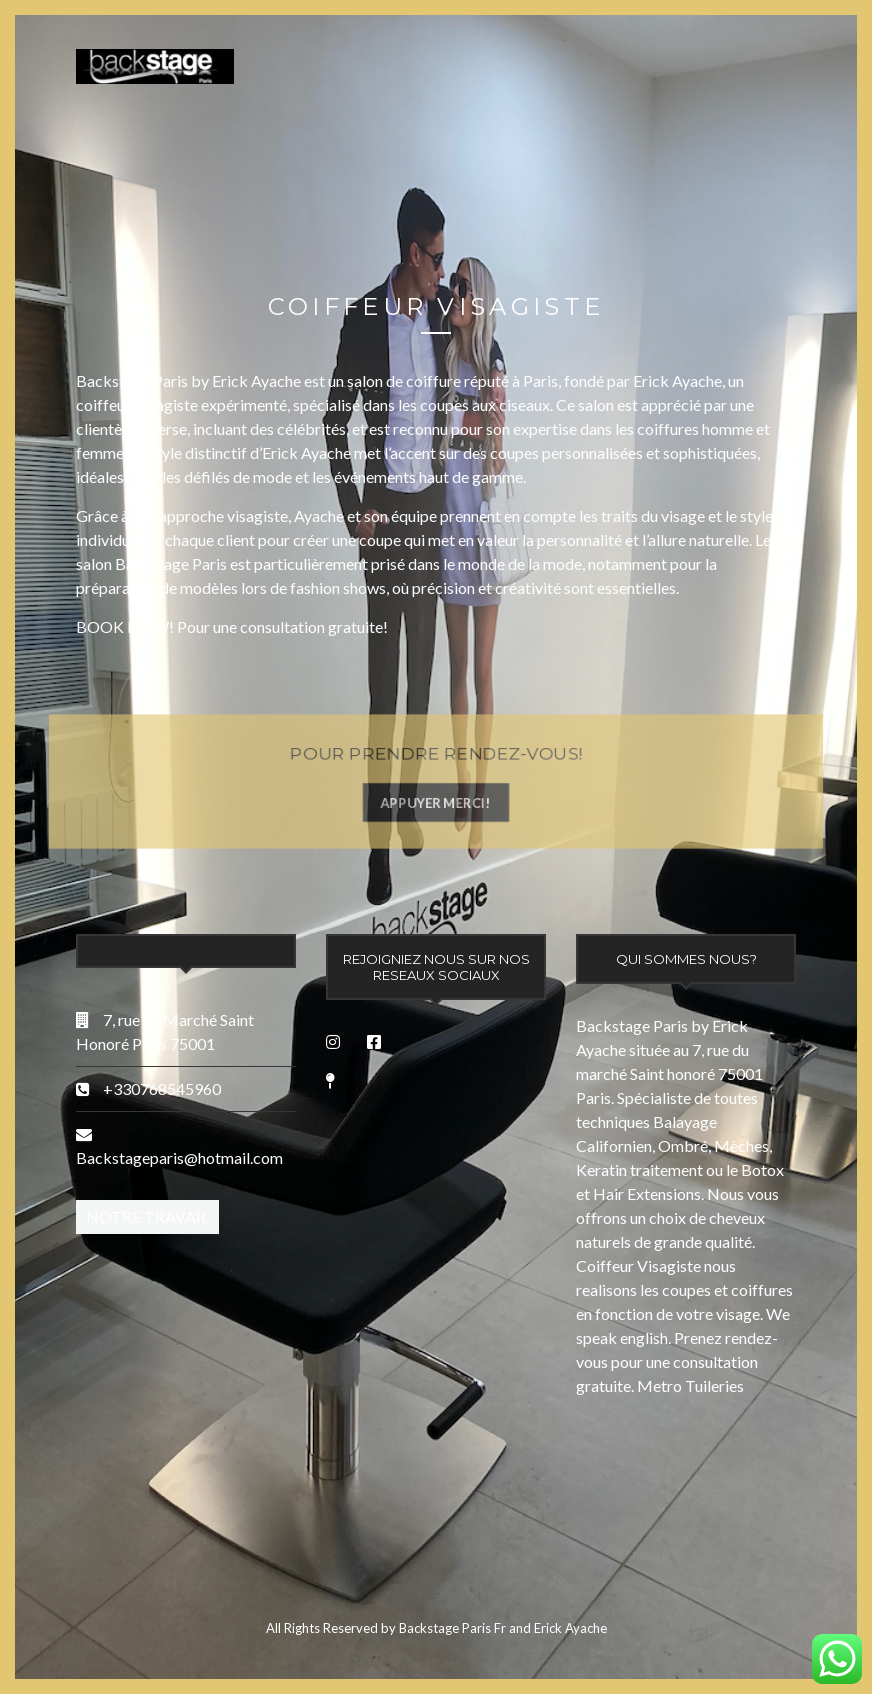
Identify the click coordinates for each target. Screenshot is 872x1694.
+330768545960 (160, 1088)
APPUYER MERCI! (436, 803)
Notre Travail (147, 1216)
